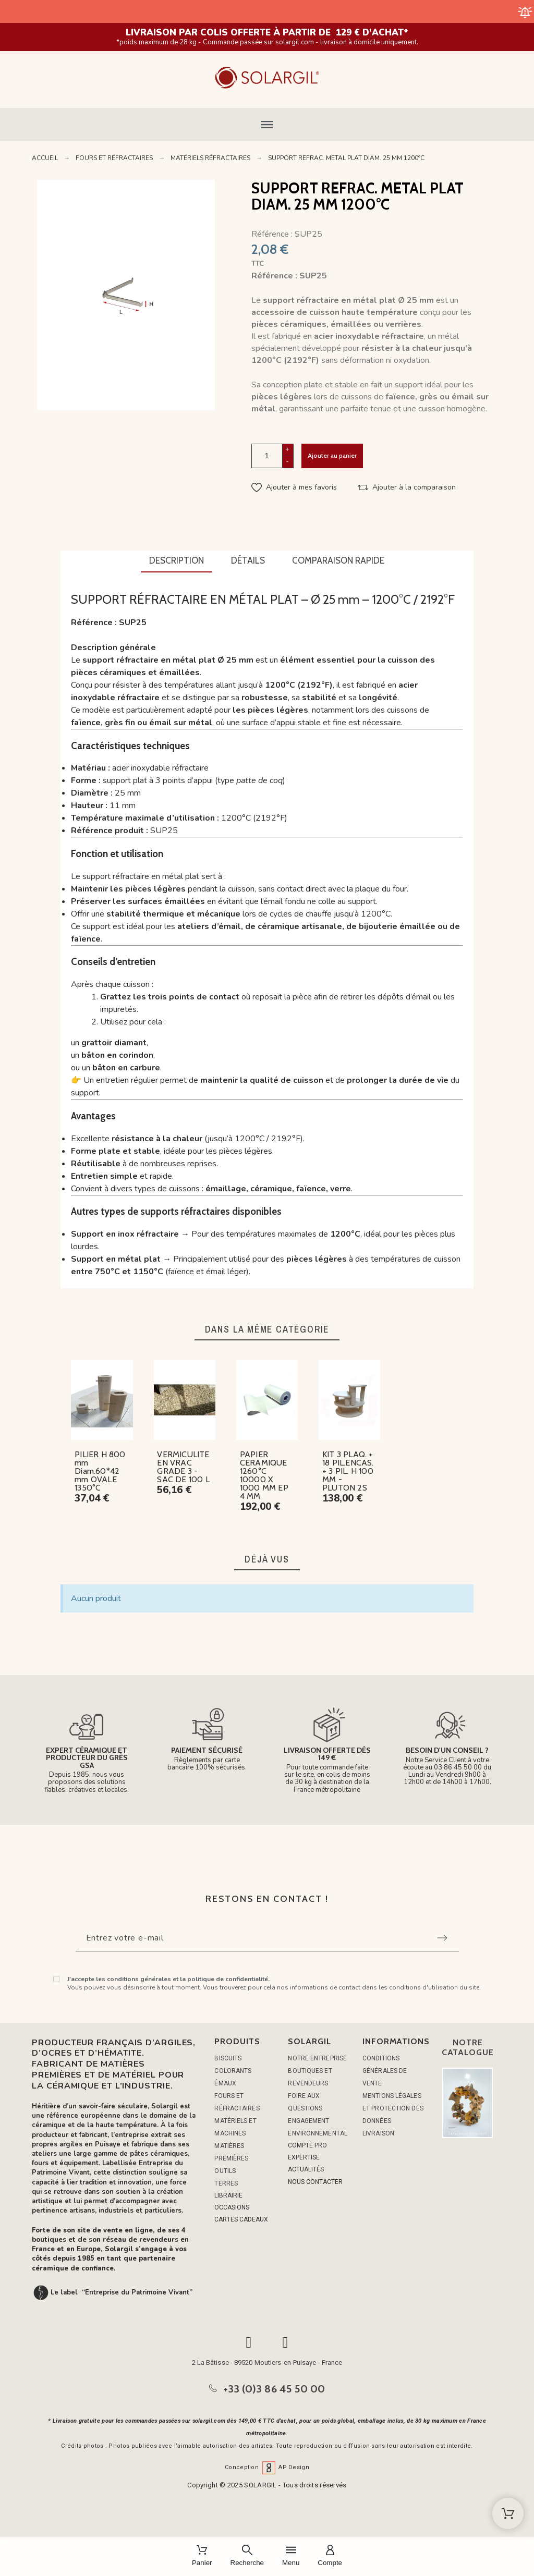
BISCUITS (227, 2058)
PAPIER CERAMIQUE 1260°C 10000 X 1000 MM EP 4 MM (264, 1475)
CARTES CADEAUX (241, 2219)
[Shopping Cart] (508, 2513)
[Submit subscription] (442, 1938)
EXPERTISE (304, 2157)
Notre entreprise (317, 2058)
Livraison (378, 2133)
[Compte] (329, 2556)
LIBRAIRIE (228, 2195)
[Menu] (291, 2556)
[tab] (176, 561)
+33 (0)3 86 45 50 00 (274, 2389)
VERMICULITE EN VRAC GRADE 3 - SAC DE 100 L (183, 1466)
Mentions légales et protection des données (392, 2108)
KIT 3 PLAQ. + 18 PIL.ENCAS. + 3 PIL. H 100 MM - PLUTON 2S (348, 1471)
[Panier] (202, 2556)
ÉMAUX (225, 2083)
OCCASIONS (231, 2207)
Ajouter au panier (332, 455)
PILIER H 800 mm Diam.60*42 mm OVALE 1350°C (100, 1471)
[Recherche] (247, 2556)
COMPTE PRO (307, 2145)
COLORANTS (232, 2070)
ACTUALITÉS (306, 2169)
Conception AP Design (267, 2467)
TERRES (226, 2183)
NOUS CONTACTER (315, 2182)
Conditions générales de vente (384, 2071)
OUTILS (225, 2171)
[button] (267, 124)
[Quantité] (267, 456)
